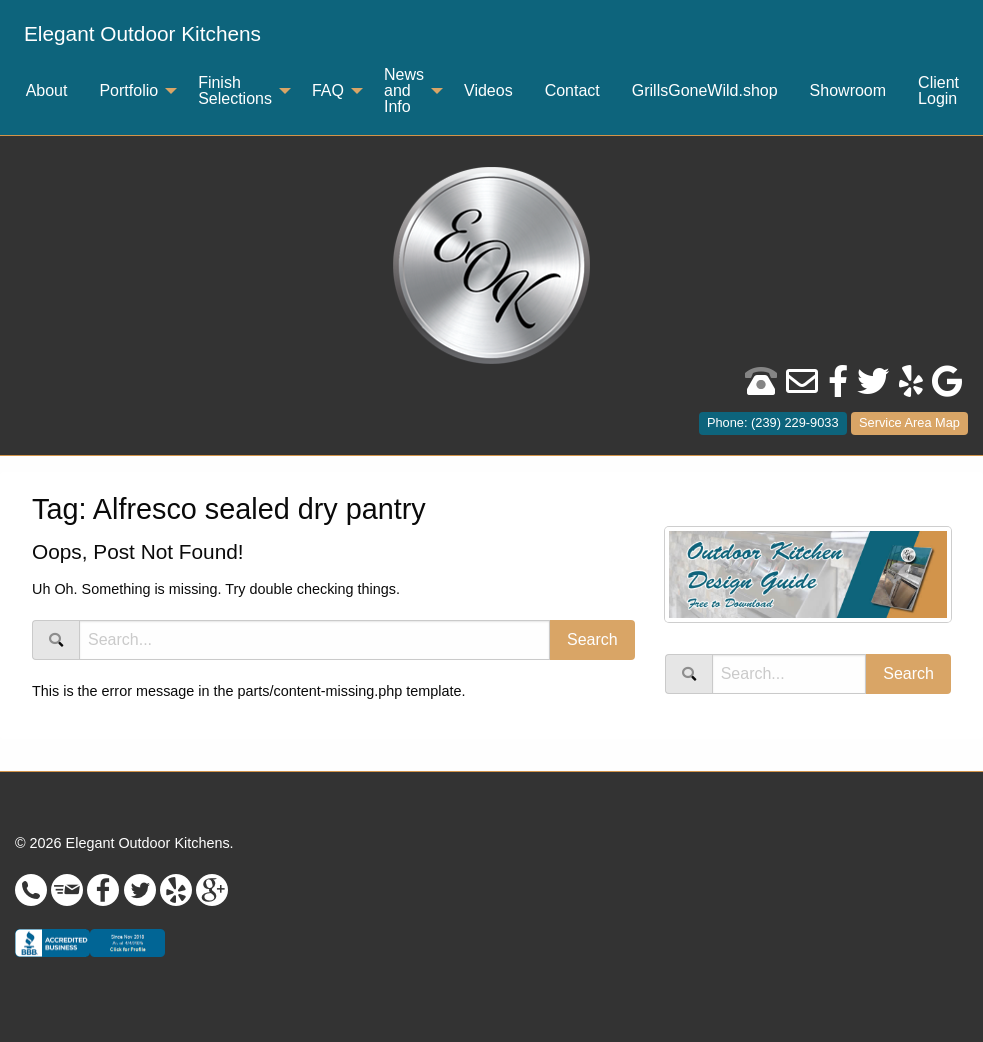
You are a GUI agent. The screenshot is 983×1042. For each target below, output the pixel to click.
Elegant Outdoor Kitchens (142, 33)
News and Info (404, 90)
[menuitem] (142, 34)
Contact (572, 90)
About (47, 90)
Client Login (938, 90)
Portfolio (128, 90)
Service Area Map (909, 422)
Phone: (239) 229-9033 (773, 422)
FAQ (328, 90)
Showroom (848, 90)
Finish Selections (235, 90)
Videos (488, 90)
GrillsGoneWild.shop (705, 90)
